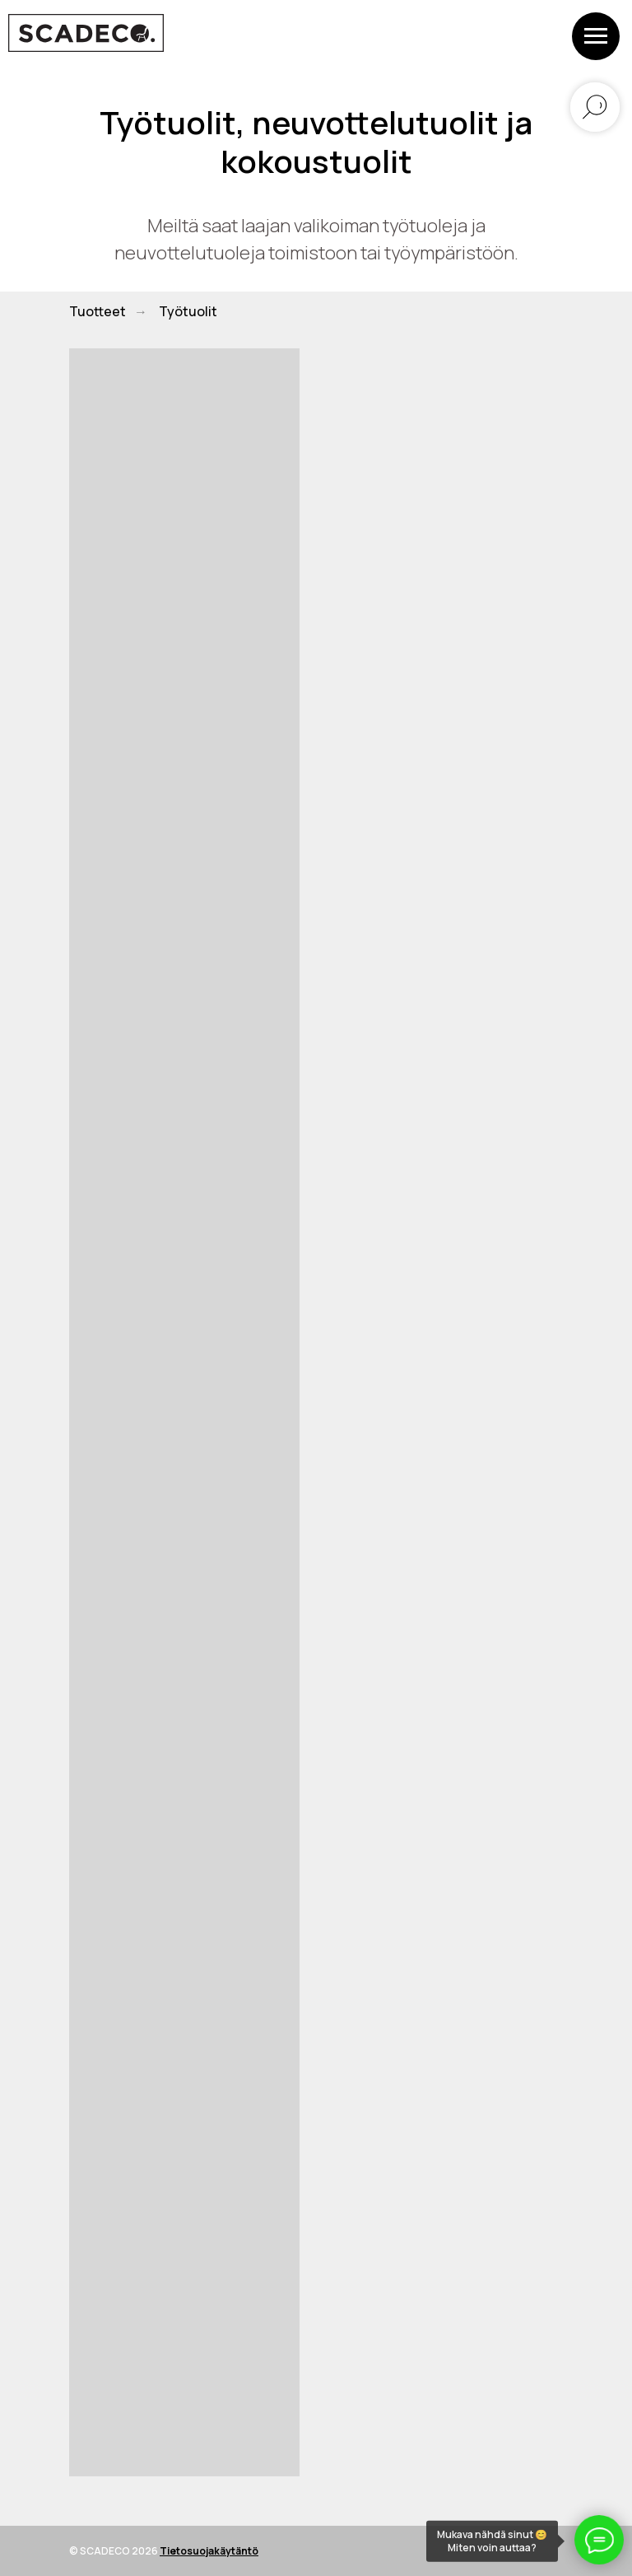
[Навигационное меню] (595, 36)
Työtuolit (188, 312)
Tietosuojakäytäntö (209, 2551)
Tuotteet (97, 312)
